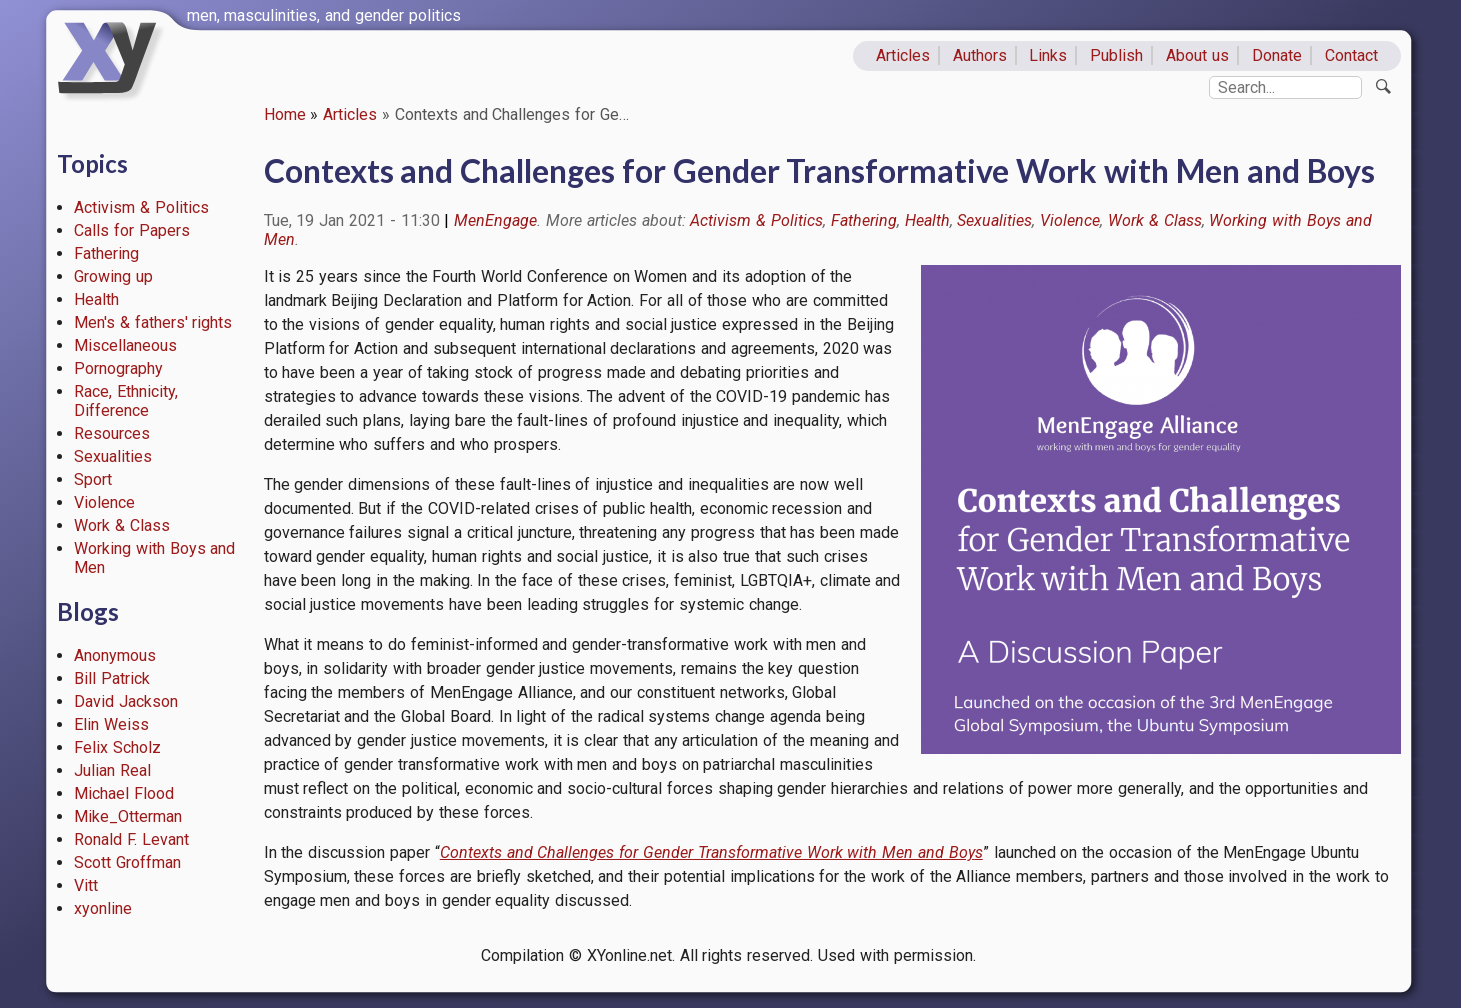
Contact (1351, 55)
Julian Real (112, 770)
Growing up (113, 276)
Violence (104, 502)
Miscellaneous (125, 345)
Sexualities (113, 456)
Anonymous (115, 655)
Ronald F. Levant (131, 839)
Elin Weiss (111, 724)
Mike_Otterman (128, 816)
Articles (903, 55)
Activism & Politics (141, 207)
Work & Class (122, 525)
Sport (93, 479)
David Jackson (126, 701)
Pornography (118, 368)
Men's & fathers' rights (153, 322)
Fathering (106, 253)
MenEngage (495, 220)
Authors (980, 55)
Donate (1277, 55)
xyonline (103, 908)
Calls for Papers (132, 230)
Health (96, 299)
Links (1048, 55)
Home (285, 114)
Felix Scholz (117, 747)
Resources (112, 433)
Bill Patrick (112, 678)
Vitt (86, 885)
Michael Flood (124, 793)
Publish (1116, 55)
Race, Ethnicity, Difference (126, 401)
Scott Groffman (127, 862)
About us (1197, 55)
